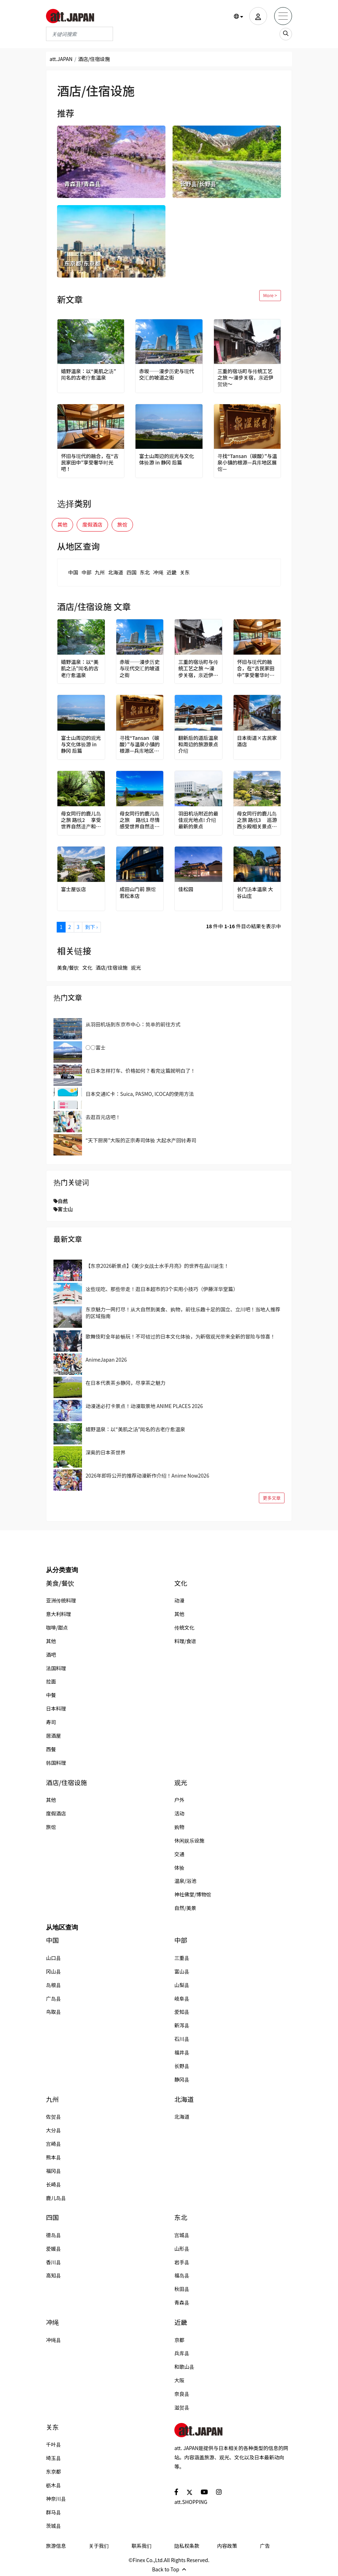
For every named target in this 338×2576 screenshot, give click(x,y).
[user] (258, 16)
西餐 (51, 1749)
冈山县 (53, 1971)
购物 (179, 1826)
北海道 (115, 572)
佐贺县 (53, 2116)
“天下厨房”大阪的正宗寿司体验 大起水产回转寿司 (141, 1140)
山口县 (53, 1957)
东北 (145, 572)
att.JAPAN (61, 58)
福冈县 (53, 2170)
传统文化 (184, 1627)
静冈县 (181, 2079)
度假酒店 (92, 524)
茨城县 (53, 2525)
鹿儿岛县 (56, 2197)
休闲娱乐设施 (189, 1840)
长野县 (181, 2065)
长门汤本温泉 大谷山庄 (255, 892)
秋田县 (181, 2288)
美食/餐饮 (68, 967)
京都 (179, 2339)
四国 (132, 572)
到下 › (91, 926)
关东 (185, 572)
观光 (136, 967)
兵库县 (181, 2353)
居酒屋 (53, 1735)
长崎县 (53, 2184)
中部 (86, 572)
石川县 (181, 2038)
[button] (239, 16)
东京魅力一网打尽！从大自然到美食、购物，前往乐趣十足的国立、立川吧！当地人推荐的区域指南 (183, 1312)
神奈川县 (56, 2498)
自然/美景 (185, 1907)
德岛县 (53, 2235)
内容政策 (227, 2545)
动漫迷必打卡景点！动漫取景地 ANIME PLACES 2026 (144, 1406)
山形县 (181, 2248)
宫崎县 (53, 2143)
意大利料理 (58, 1613)
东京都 (53, 2471)
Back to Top (169, 2569)
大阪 (179, 2380)
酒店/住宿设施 (112, 967)
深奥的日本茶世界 (106, 1452)
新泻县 (181, 2025)
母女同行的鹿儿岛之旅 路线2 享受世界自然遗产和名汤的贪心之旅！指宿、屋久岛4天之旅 (81, 820)
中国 (73, 572)
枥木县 (53, 2485)
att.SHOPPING (190, 2501)
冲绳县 (53, 2339)
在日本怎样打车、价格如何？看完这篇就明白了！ (140, 1070)
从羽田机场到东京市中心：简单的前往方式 (133, 1024)
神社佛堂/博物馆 (192, 1894)
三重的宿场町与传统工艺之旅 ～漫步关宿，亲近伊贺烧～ (245, 377)
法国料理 (56, 1668)
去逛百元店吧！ (103, 1117)
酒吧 (51, 1654)
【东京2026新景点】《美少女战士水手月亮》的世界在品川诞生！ (157, 1265)
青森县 (181, 2302)
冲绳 (158, 572)
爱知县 (181, 2011)
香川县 (53, 2262)
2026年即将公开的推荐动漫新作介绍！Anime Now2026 (147, 1475)
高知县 (53, 2275)
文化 (87, 967)
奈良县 (181, 2393)
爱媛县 (53, 2248)
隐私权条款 (186, 2545)
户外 (179, 1799)
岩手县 (181, 2262)
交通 (179, 1854)
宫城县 (181, 2235)
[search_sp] (286, 34)
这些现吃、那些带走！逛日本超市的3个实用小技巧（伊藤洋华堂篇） (162, 1289)
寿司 (51, 1722)
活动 (179, 1813)
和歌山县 (184, 2366)
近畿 (171, 572)
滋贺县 (181, 2407)
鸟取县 (53, 2011)
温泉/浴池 (185, 1880)
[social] (176, 2492)
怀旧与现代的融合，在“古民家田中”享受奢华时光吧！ (89, 462)
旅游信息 (56, 2545)
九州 (100, 572)
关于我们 (99, 2545)
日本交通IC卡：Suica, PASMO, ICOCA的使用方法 (140, 1094)
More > (270, 295)
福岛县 (181, 2275)
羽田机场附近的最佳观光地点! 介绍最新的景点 (198, 820)
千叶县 (53, 2444)
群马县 (53, 2512)
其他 (62, 524)
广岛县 (53, 1998)
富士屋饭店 (73, 889)
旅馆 (122, 524)
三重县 (181, 1957)
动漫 (179, 1600)
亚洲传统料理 (61, 1600)
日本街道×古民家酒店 (257, 741)
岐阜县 (181, 1998)
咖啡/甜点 (57, 1627)
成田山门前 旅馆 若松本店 (138, 892)
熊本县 (53, 2157)
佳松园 (185, 889)
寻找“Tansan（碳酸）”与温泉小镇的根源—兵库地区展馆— (247, 462)
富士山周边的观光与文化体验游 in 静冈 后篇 (166, 459)
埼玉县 (53, 2457)
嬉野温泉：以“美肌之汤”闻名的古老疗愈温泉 (88, 374)
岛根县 (53, 1984)
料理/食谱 (185, 1641)
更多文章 (272, 1497)
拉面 (51, 1681)
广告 (265, 2545)
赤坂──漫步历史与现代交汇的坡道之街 (166, 374)
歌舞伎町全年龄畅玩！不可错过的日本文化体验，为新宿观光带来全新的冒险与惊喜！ (180, 1336)
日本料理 (56, 1708)
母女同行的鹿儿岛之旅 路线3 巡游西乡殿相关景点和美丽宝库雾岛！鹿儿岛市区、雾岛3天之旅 (257, 820)
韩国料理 (56, 1762)
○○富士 (96, 1047)
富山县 (181, 1971)
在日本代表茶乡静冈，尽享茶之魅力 (125, 1383)
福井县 (181, 2052)
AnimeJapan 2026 (106, 1359)
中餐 (51, 1694)
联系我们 (142, 2545)
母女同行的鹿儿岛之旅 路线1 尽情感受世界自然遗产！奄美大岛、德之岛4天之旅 (140, 820)
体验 (179, 1867)
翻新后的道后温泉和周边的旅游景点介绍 (198, 744)
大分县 (53, 2130)
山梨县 (181, 1984)
